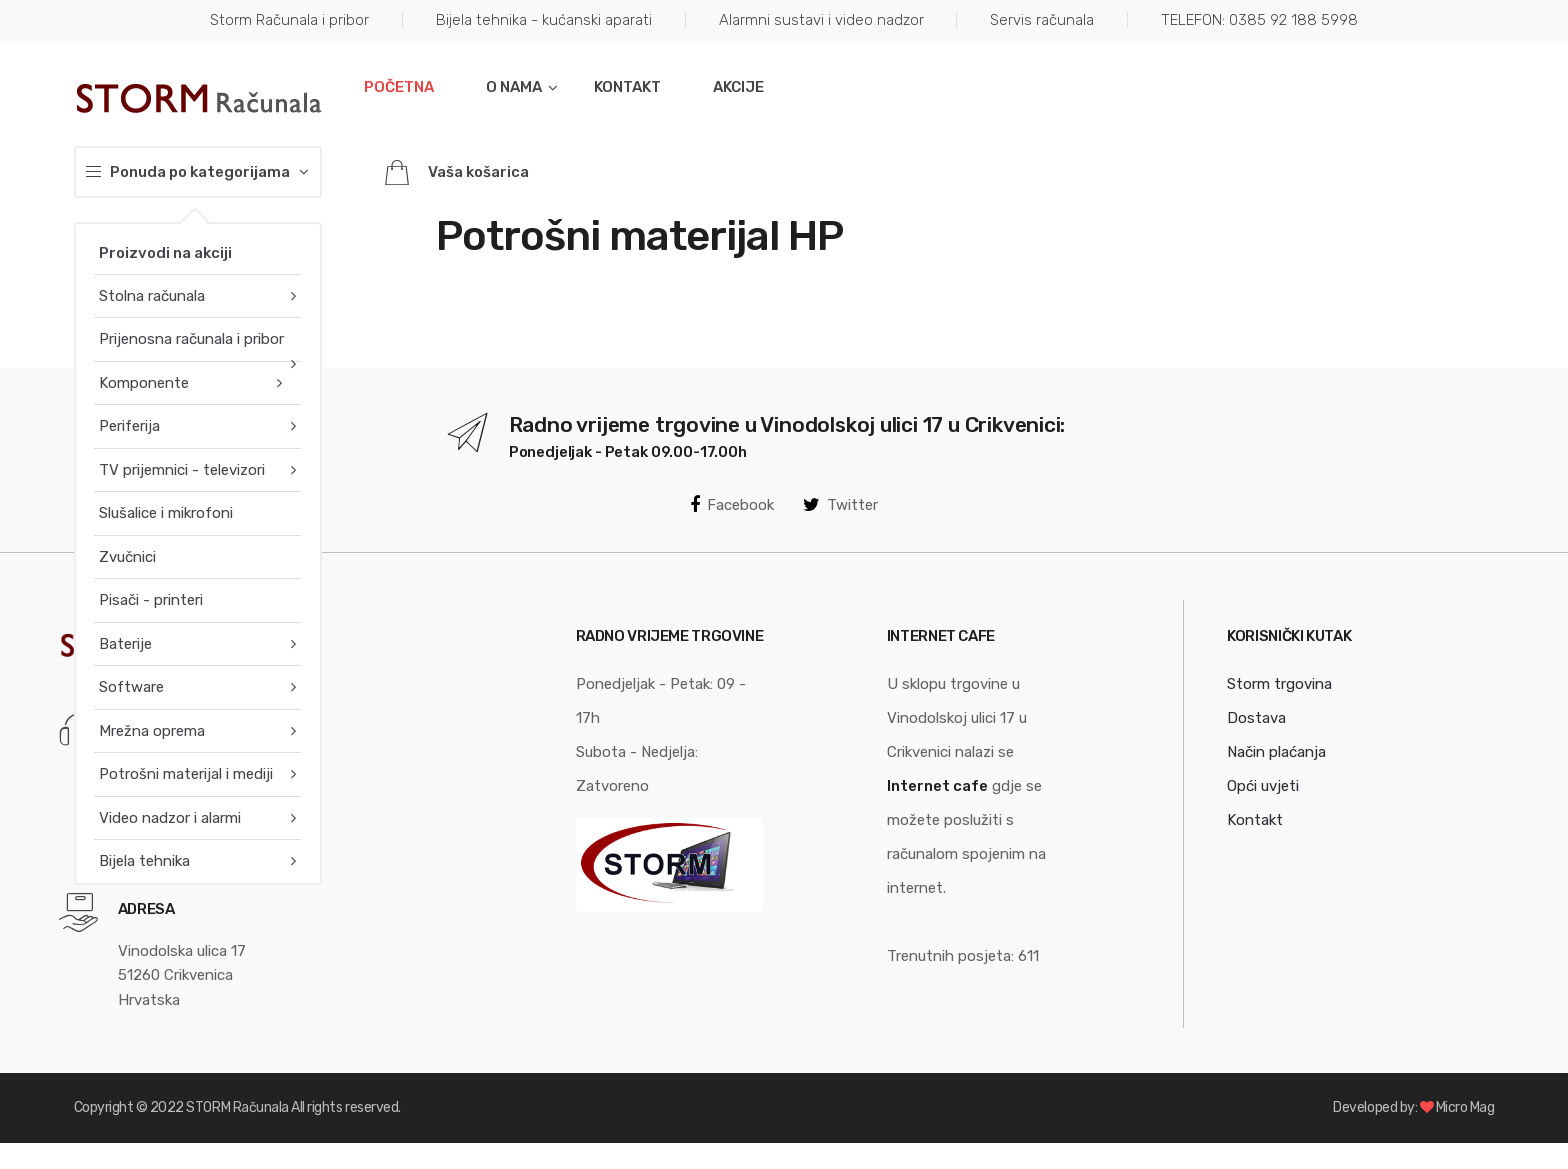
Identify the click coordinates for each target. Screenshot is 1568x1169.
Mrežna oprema (152, 731)
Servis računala (1042, 20)
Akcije (738, 87)
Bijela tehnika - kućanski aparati (544, 20)
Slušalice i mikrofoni (166, 513)
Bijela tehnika (144, 861)
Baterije (125, 644)
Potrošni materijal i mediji (186, 774)
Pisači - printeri (151, 600)
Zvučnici (127, 557)
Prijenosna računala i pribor (191, 339)
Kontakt (627, 87)
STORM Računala (237, 1107)
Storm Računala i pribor (289, 20)
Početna (399, 87)
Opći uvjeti (1263, 786)
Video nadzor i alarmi (170, 818)
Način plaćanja (1276, 752)
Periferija (129, 426)
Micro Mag (1465, 1107)
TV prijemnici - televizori (182, 470)
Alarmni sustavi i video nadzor (821, 20)
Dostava (1256, 718)
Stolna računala (152, 296)
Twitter (840, 505)
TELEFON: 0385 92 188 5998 (1259, 20)
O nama (514, 87)
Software (131, 687)
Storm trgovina (1279, 684)
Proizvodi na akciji (165, 253)
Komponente (144, 383)
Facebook (732, 505)
